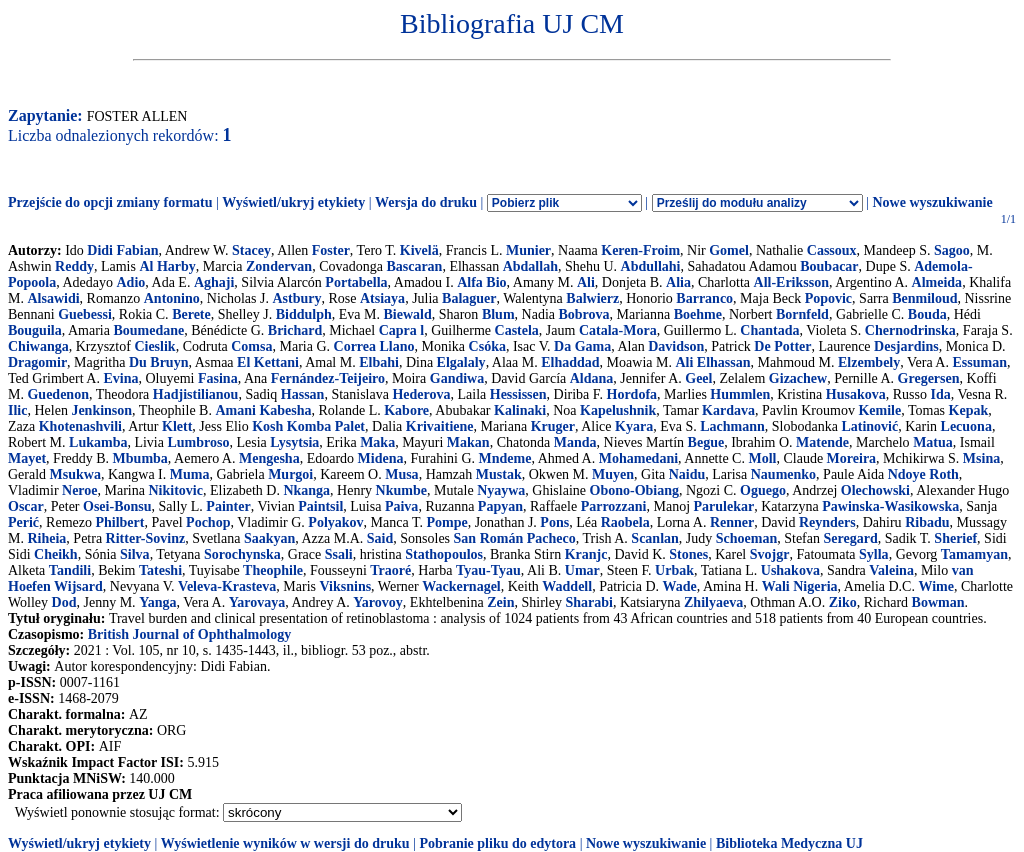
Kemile (879, 410)
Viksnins (345, 586)
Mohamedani (638, 458)
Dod (64, 602)
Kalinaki (520, 410)
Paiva (401, 506)
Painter (228, 506)
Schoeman (746, 538)
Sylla (874, 554)
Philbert (119, 522)
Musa (401, 474)
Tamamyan (974, 554)
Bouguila (35, 330)
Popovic (828, 298)
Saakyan (269, 538)
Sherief (955, 538)
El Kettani (268, 362)
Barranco (704, 298)
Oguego (763, 490)
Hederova (421, 394)
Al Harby (167, 266)
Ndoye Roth (923, 474)
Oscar (26, 506)
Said (380, 538)
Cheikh (56, 554)
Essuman (979, 362)
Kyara (634, 426)
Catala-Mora (618, 330)
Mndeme (505, 458)
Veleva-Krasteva (227, 586)
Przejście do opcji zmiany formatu (110, 202)
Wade (680, 586)
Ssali (339, 554)
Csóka (487, 346)
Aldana (592, 378)
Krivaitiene (440, 426)
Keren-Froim (640, 250)
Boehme (698, 314)
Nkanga (306, 490)
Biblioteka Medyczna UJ (789, 843)
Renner (732, 522)
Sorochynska (242, 554)
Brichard (295, 330)
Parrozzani (614, 506)
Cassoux (832, 250)
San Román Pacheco (515, 538)
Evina (120, 378)
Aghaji (214, 282)
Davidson (676, 346)
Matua (933, 442)
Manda (575, 442)
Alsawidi (53, 298)
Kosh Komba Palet (308, 426)
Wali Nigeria (800, 586)
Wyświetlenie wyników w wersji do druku (285, 843)
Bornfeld (802, 314)
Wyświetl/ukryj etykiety (293, 202)
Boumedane (148, 330)
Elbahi (379, 362)
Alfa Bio (481, 282)
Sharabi (588, 602)
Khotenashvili (80, 426)
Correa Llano (374, 346)
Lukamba (98, 442)
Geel (698, 378)
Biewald (407, 314)
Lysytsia (294, 442)
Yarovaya (257, 602)
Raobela (625, 522)
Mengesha (269, 458)
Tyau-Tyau (488, 570)
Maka (377, 442)
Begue (706, 442)
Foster (331, 250)
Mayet (27, 458)
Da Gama (582, 346)
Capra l (402, 330)
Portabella (356, 282)
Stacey (251, 250)
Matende (822, 442)
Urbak (674, 570)
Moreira (852, 458)
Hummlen (740, 394)
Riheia (46, 538)
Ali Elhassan (712, 362)
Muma (190, 474)
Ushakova (790, 570)
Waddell (567, 586)
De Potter (782, 346)
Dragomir (37, 362)
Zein (500, 602)
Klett (177, 426)
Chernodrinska (910, 330)
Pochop (208, 522)
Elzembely (869, 362)
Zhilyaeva (713, 602)
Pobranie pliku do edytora (497, 843)
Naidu (687, 474)
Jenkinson (101, 410)
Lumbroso (198, 442)
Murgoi (290, 474)
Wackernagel (461, 586)
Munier (528, 250)
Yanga (157, 602)
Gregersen (929, 378)
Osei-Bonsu (117, 506)
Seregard (851, 538)
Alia (678, 282)
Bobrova (584, 314)
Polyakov (335, 522)
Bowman (938, 602)
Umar (582, 570)
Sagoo (952, 250)
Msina (981, 458)
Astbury (296, 298)
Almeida (937, 282)
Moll (762, 458)
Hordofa (632, 394)
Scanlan (654, 538)
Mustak (499, 474)
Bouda (927, 314)
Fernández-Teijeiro (328, 378)
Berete (191, 314)
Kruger (553, 426)
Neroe (80, 490)
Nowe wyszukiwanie (932, 202)
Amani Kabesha (263, 410)
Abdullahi (651, 266)
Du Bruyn (159, 362)
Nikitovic (175, 490)
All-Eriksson (791, 282)
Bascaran (414, 266)
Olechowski (875, 490)
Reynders (827, 522)
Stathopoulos (444, 554)
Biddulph (304, 314)
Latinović (869, 426)
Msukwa (75, 474)
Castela (517, 330)
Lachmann (732, 426)
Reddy (74, 266)
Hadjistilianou (196, 394)
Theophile (273, 570)
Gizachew (798, 378)
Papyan (500, 506)
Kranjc (586, 554)
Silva (135, 554)
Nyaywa (501, 490)
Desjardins (906, 346)
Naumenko (783, 474)
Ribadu (927, 522)
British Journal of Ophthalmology (189, 634)
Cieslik (154, 346)
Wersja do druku (426, 202)
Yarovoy (378, 602)
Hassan (303, 394)
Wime (936, 586)
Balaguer (469, 298)
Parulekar (724, 506)
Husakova (856, 394)
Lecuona (966, 426)
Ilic (17, 410)
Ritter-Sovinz (146, 538)
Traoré (390, 570)
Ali (586, 282)
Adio (131, 282)
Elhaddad (570, 362)
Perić (23, 522)
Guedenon (57, 394)
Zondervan (279, 266)
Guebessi (85, 314)
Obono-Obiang (634, 490)
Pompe (446, 522)
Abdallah (530, 266)
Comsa (251, 346)
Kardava (728, 410)
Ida (940, 394)
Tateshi (160, 570)
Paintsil (320, 506)
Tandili (70, 570)
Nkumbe (401, 490)
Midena (381, 458)
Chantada (769, 330)
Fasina (218, 378)
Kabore (406, 410)
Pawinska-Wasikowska (890, 506)
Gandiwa (457, 378)
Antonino (172, 298)
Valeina (891, 570)
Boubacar (829, 266)
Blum (498, 314)
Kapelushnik (618, 410)
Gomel (729, 250)
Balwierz (592, 298)
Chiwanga (38, 346)
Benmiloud (924, 298)
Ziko (843, 602)
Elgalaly (461, 362)
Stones (688, 554)
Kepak (969, 410)
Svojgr (770, 554)
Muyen (613, 474)
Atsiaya (382, 298)
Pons (554, 522)
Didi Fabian (122, 250)
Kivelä (419, 250)
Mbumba (140, 458)
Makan (468, 442)
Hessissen (518, 394)
